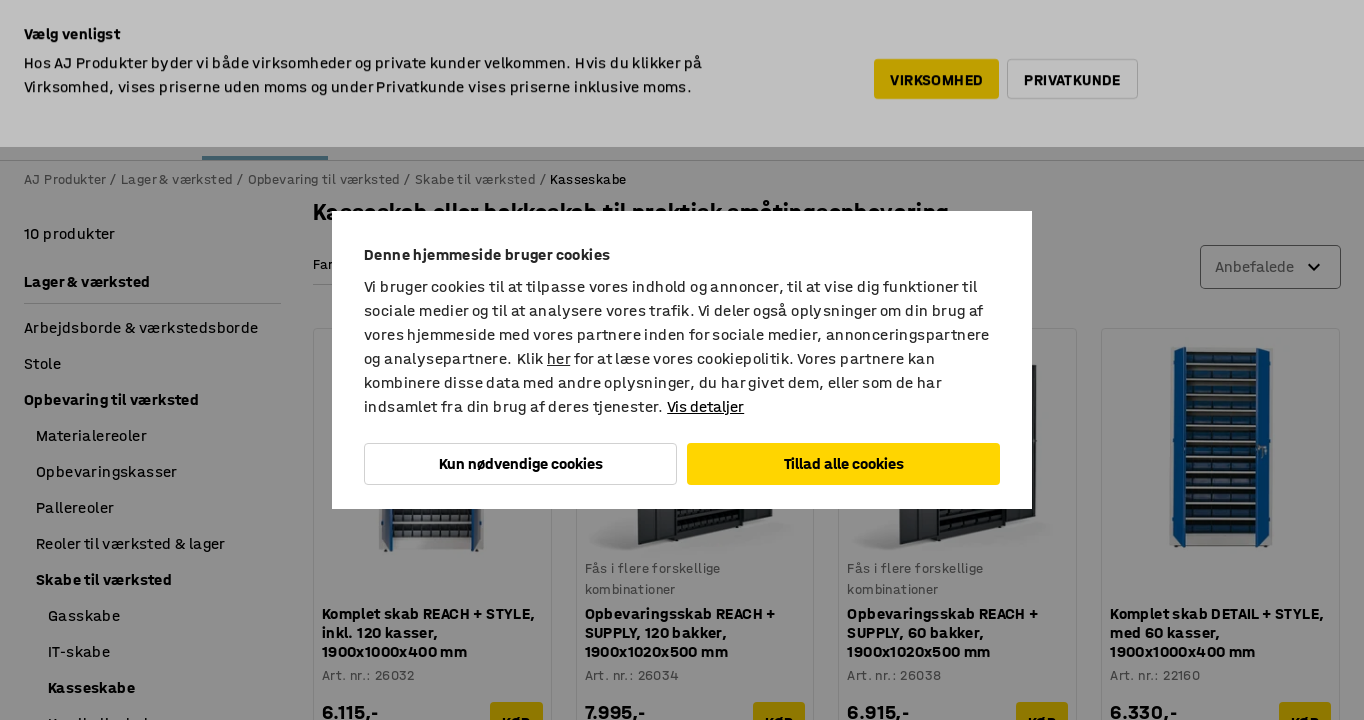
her (558, 358)
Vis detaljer (705, 406)
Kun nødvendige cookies (521, 463)
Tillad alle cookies (844, 463)
